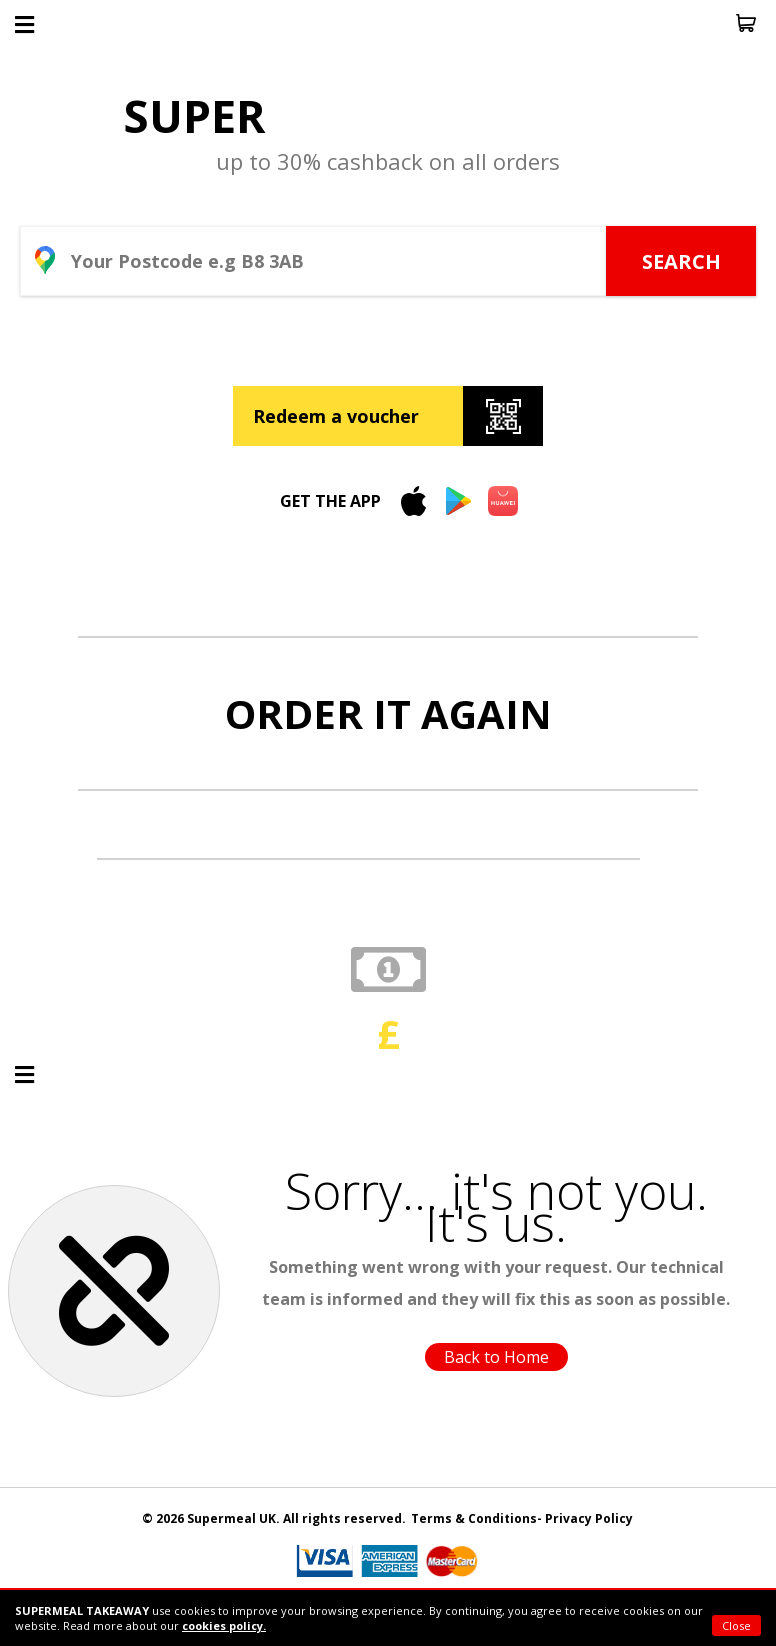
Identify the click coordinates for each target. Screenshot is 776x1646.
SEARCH (681, 261)
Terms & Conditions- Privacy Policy (522, 1518)
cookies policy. (224, 1625)
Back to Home (496, 1357)
